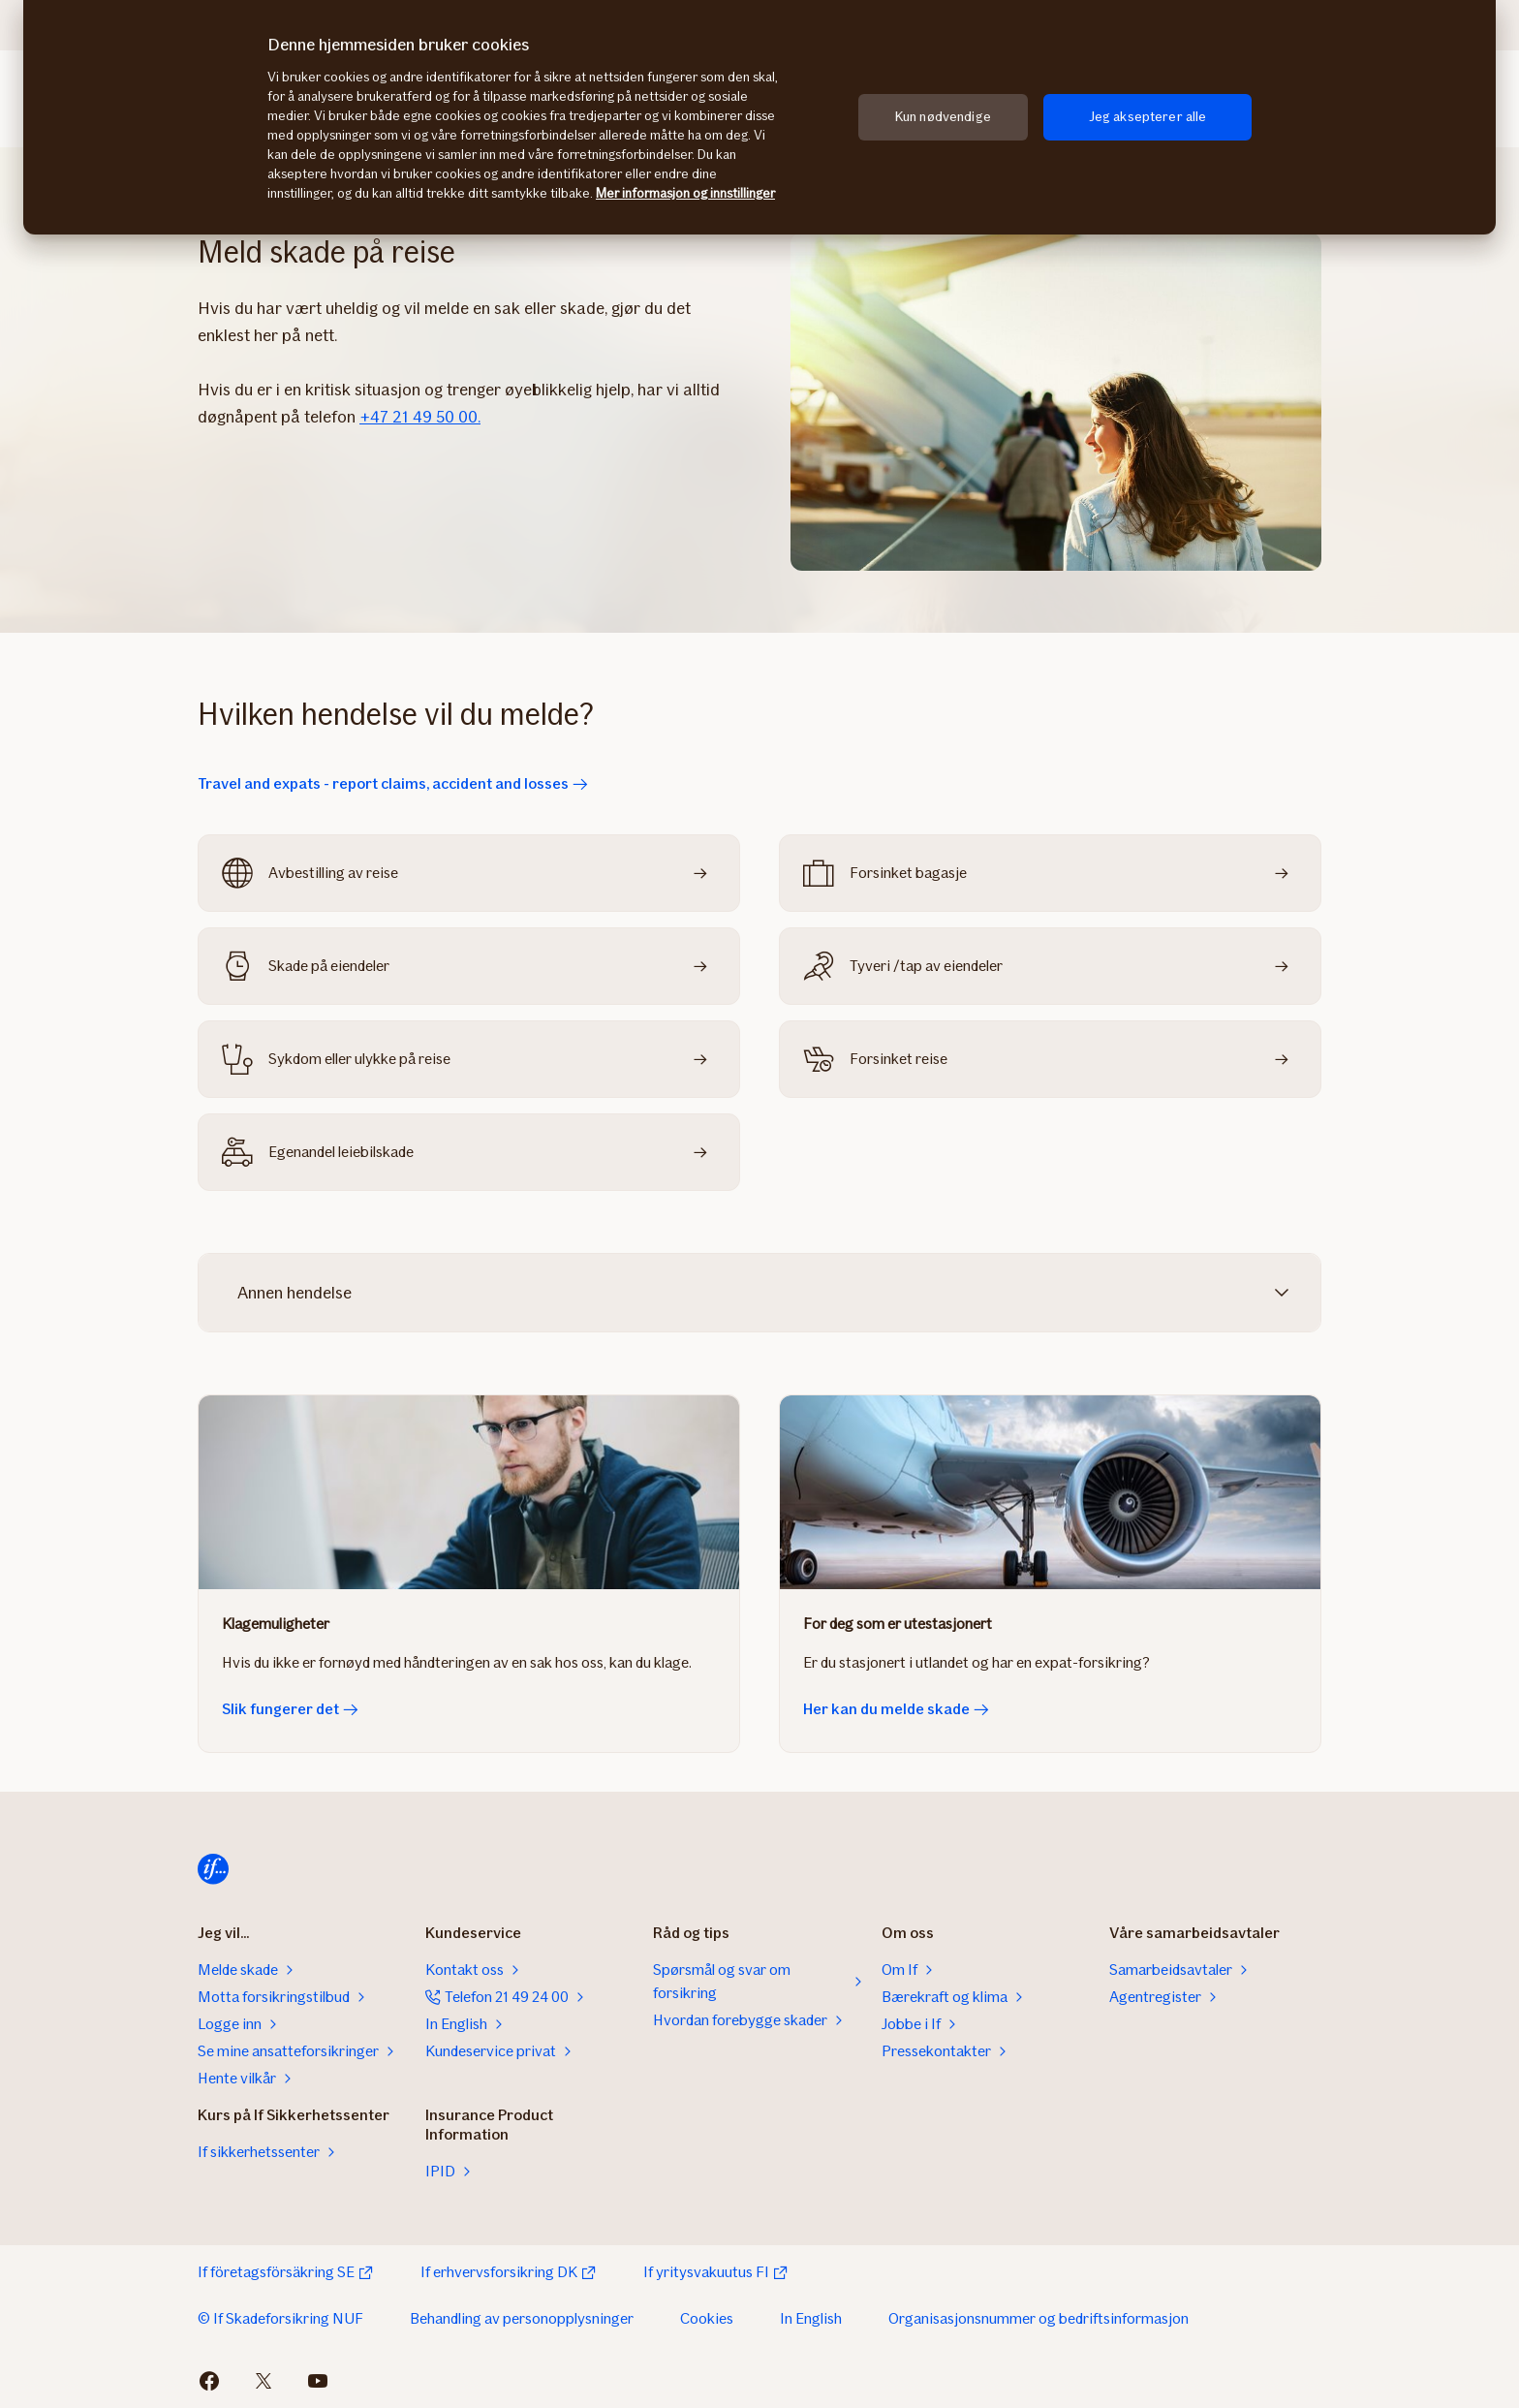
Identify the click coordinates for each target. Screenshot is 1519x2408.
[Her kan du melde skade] (1050, 1492)
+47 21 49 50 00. (419, 416)
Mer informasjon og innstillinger (685, 193)
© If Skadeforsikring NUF (280, 2318)
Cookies (706, 2318)
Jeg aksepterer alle (1148, 117)
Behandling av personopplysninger (522, 2318)
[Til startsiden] (213, 1869)
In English (811, 2318)
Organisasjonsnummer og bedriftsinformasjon (1038, 2318)
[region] (759, 117)
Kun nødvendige (943, 117)
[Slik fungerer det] (469, 1492)
